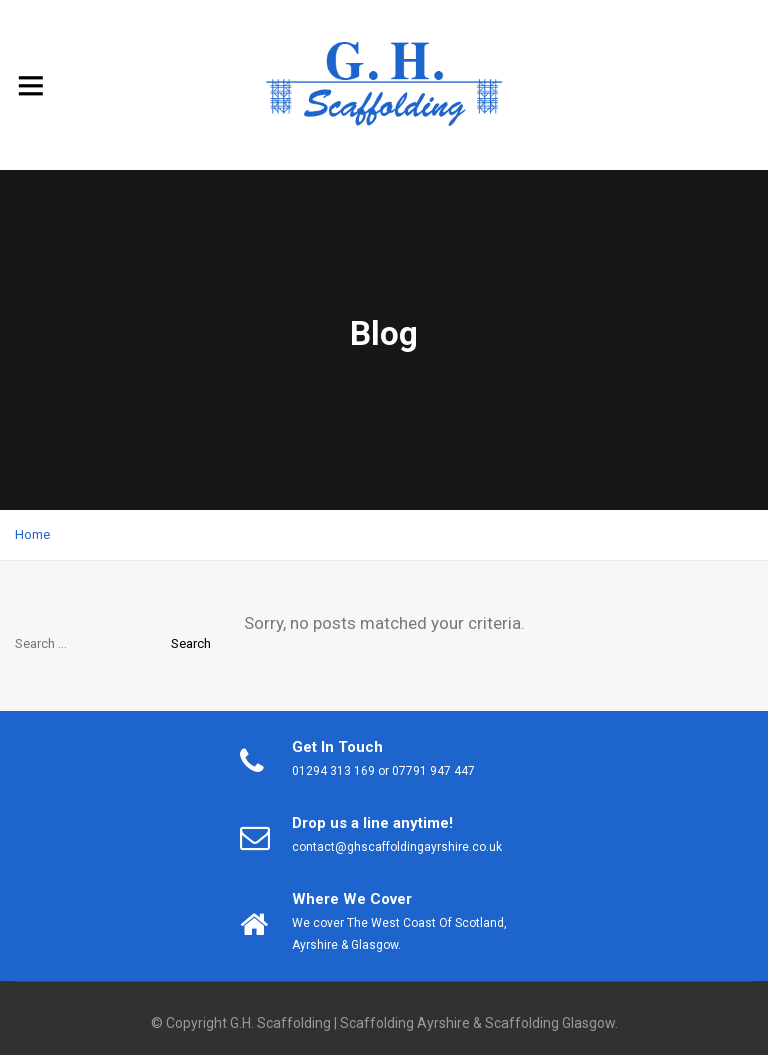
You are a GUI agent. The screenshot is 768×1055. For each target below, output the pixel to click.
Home (32, 534)
